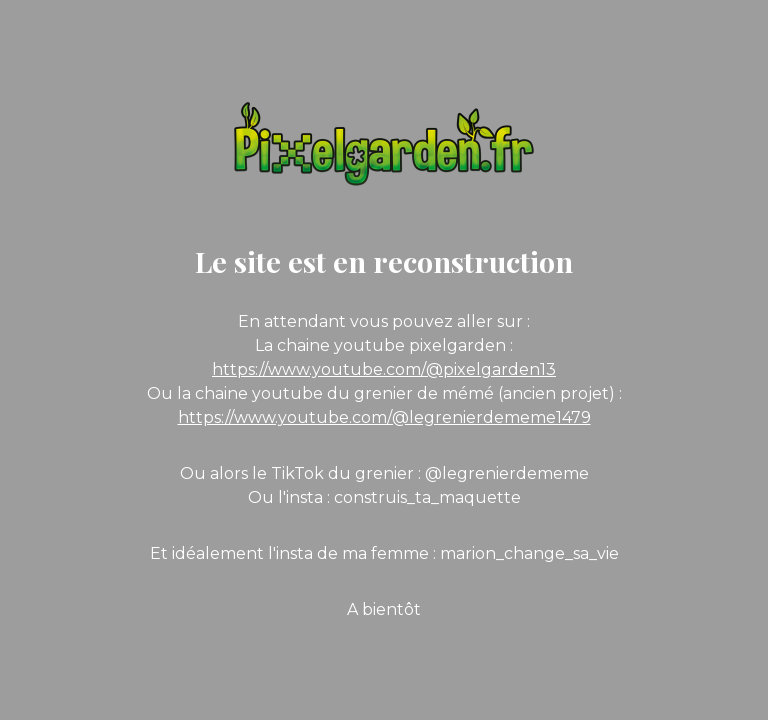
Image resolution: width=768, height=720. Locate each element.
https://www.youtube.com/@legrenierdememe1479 (384, 417)
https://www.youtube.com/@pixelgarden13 (384, 369)
